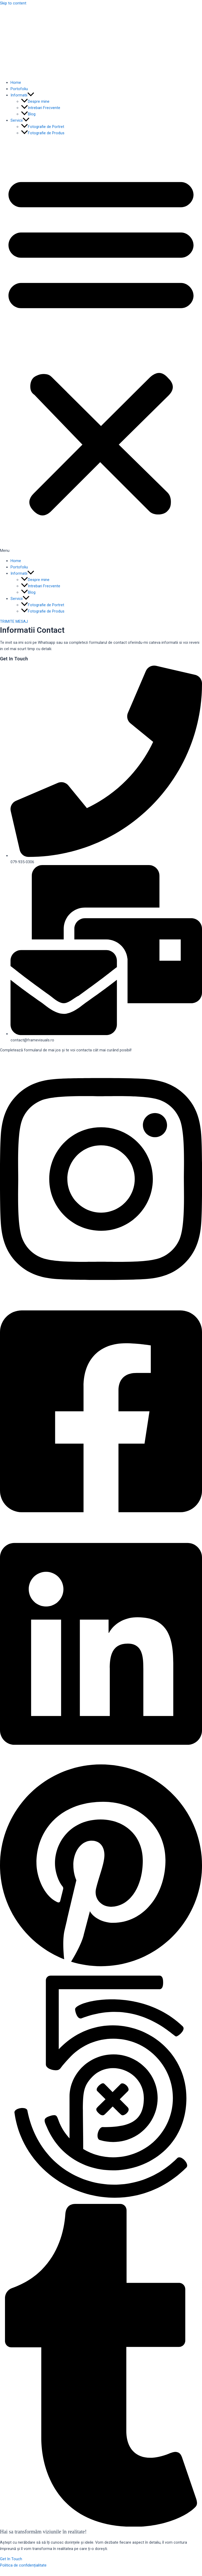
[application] (30, 95)
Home (16, 82)
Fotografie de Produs (42, 133)
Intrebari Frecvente (40, 107)
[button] (101, 347)
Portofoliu (19, 88)
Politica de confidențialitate (23, 2565)
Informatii (22, 95)
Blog (28, 114)
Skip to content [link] (13, 3)
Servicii (20, 120)
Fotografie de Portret (42, 126)
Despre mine (35, 101)
